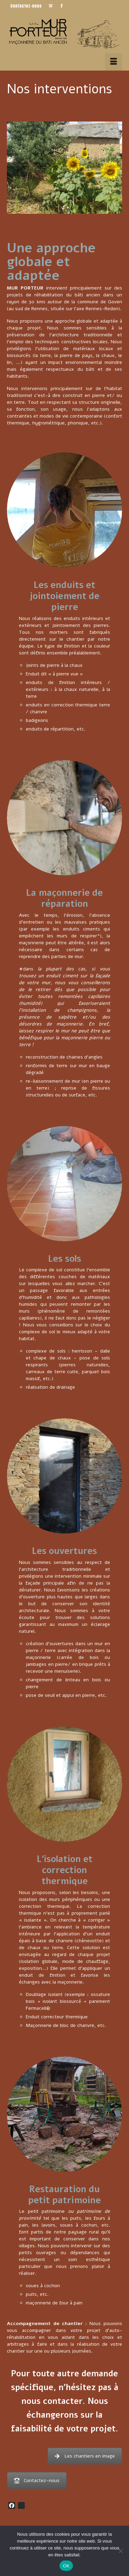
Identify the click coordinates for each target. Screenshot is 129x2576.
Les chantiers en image (85, 2456)
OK (66, 2565)
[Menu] (113, 62)
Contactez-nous (37, 2480)
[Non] (120, 2550)
